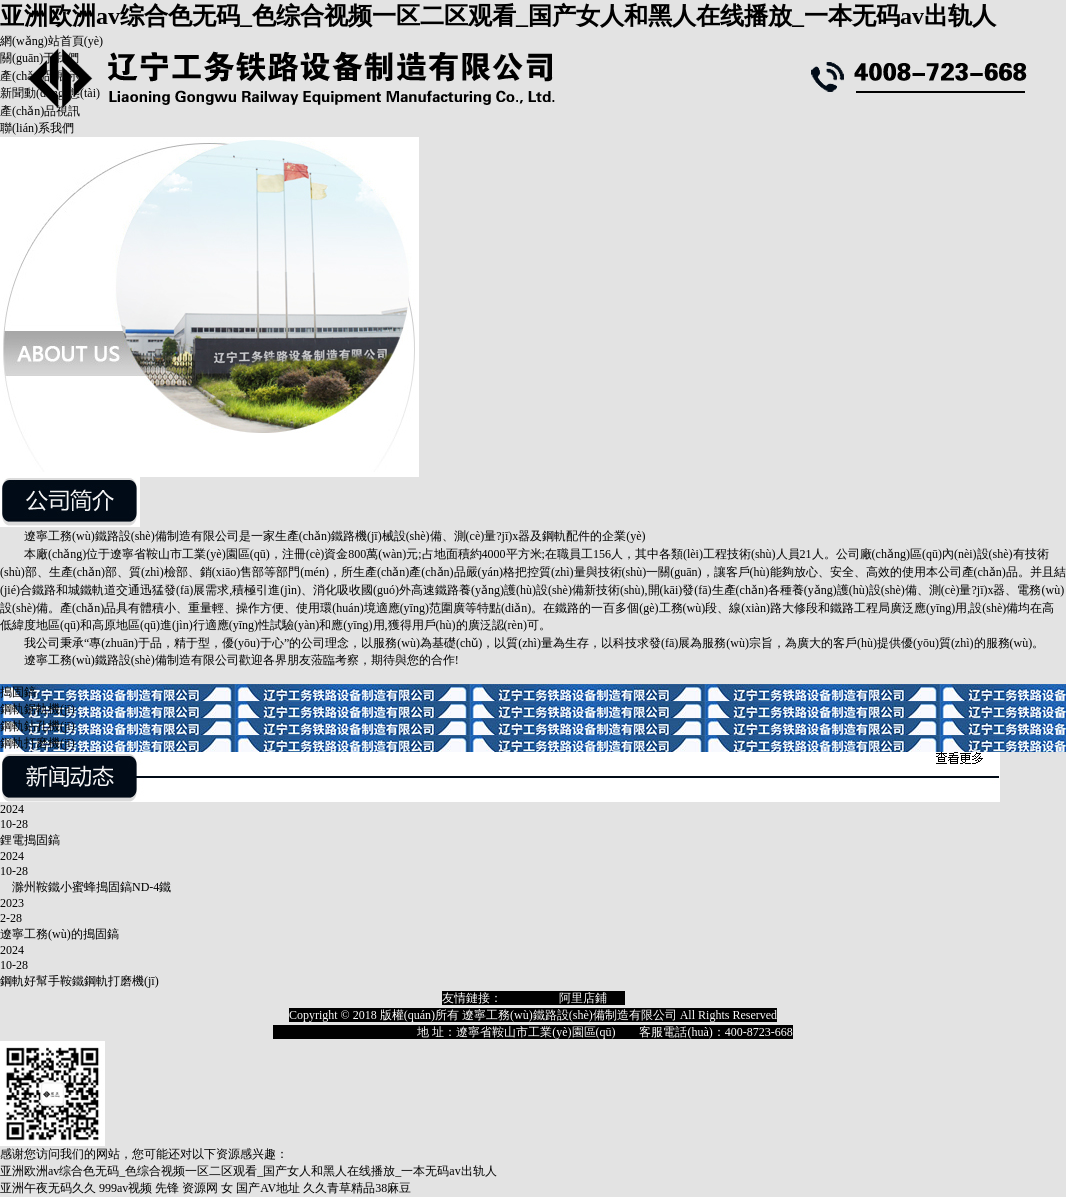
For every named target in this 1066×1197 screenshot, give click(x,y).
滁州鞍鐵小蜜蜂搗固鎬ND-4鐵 (85, 887)
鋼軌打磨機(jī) (37, 743)
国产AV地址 (268, 1188)
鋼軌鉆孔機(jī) (37, 726)
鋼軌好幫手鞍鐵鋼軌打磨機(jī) (79, 981)
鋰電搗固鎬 (30, 840)
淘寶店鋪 (526, 998)
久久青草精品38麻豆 (357, 1188)
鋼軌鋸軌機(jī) (37, 709)
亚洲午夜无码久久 (48, 1188)
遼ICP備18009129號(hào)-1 (342, 1032)
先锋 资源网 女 (194, 1188)
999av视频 (125, 1188)
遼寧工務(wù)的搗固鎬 (59, 934)
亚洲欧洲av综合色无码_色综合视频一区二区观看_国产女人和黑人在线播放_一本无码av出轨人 (498, 16)
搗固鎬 (18, 692)
